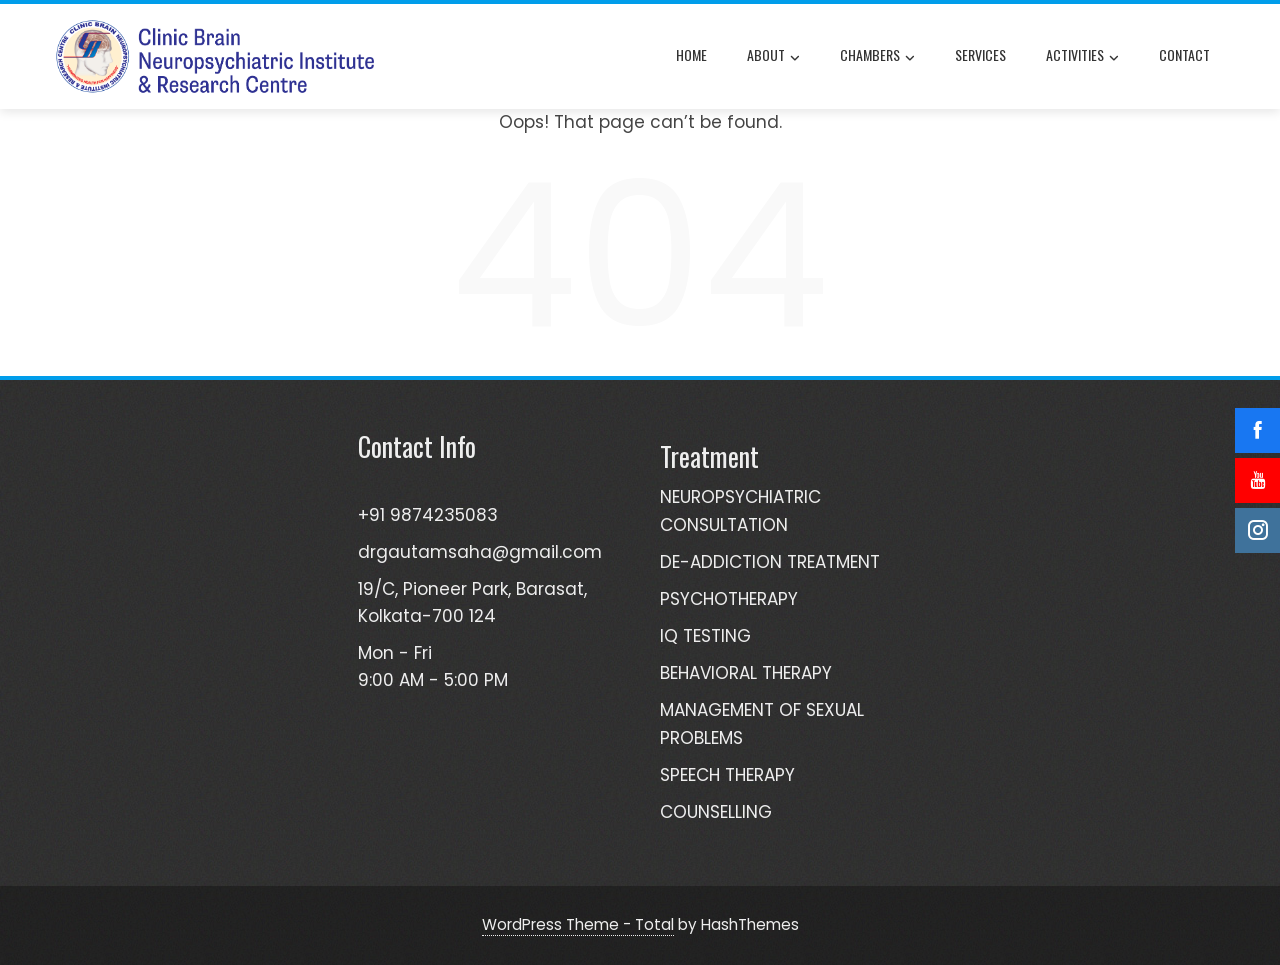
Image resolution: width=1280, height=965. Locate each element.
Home (691, 54)
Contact (1184, 54)
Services (980, 54)
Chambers (877, 57)
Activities (1082, 57)
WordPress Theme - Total (578, 924)
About (773, 57)
